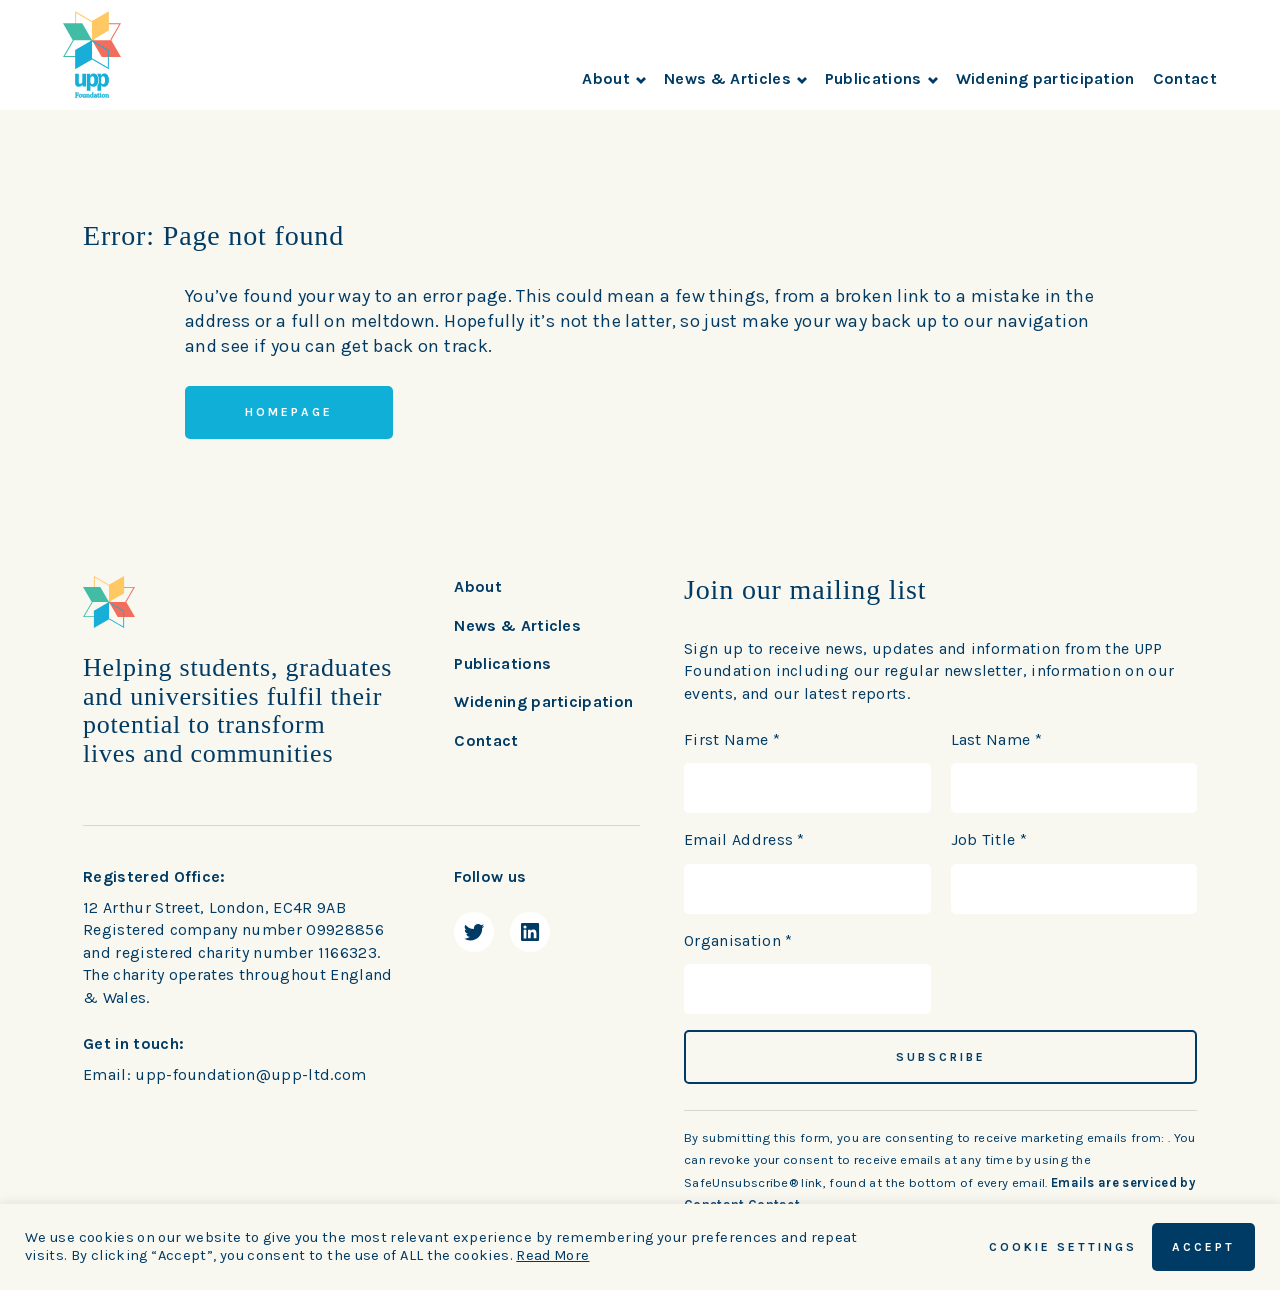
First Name (732, 739)
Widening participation (1045, 78)
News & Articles (735, 78)
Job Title (989, 839)
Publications (881, 78)
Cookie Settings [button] (1063, 1247)
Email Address (744, 839)
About (614, 78)
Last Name (997, 739)
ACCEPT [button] (1203, 1247)
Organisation (738, 940)
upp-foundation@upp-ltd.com (250, 1074)
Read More (552, 1255)
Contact (1185, 78)
